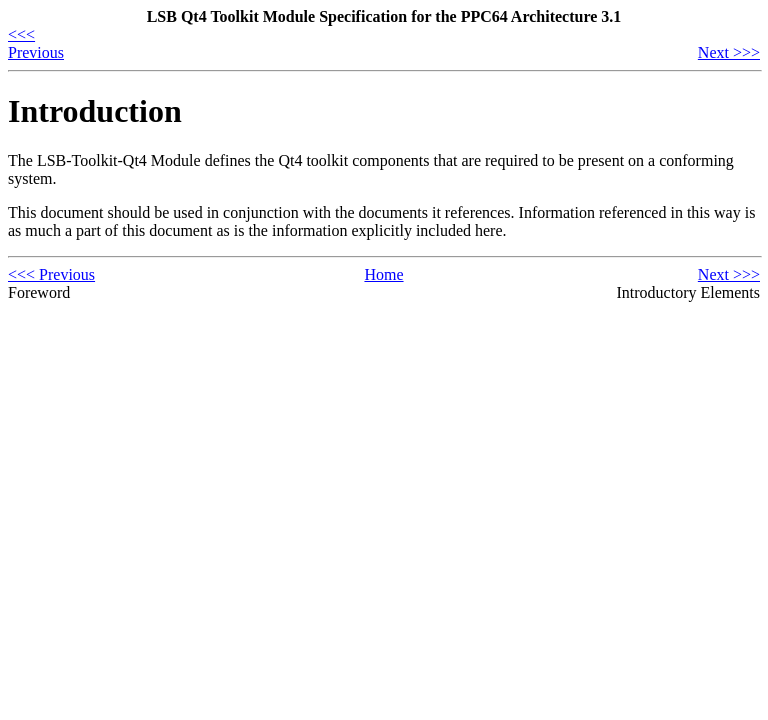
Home (383, 274)
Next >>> (729, 52)
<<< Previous (36, 43)
